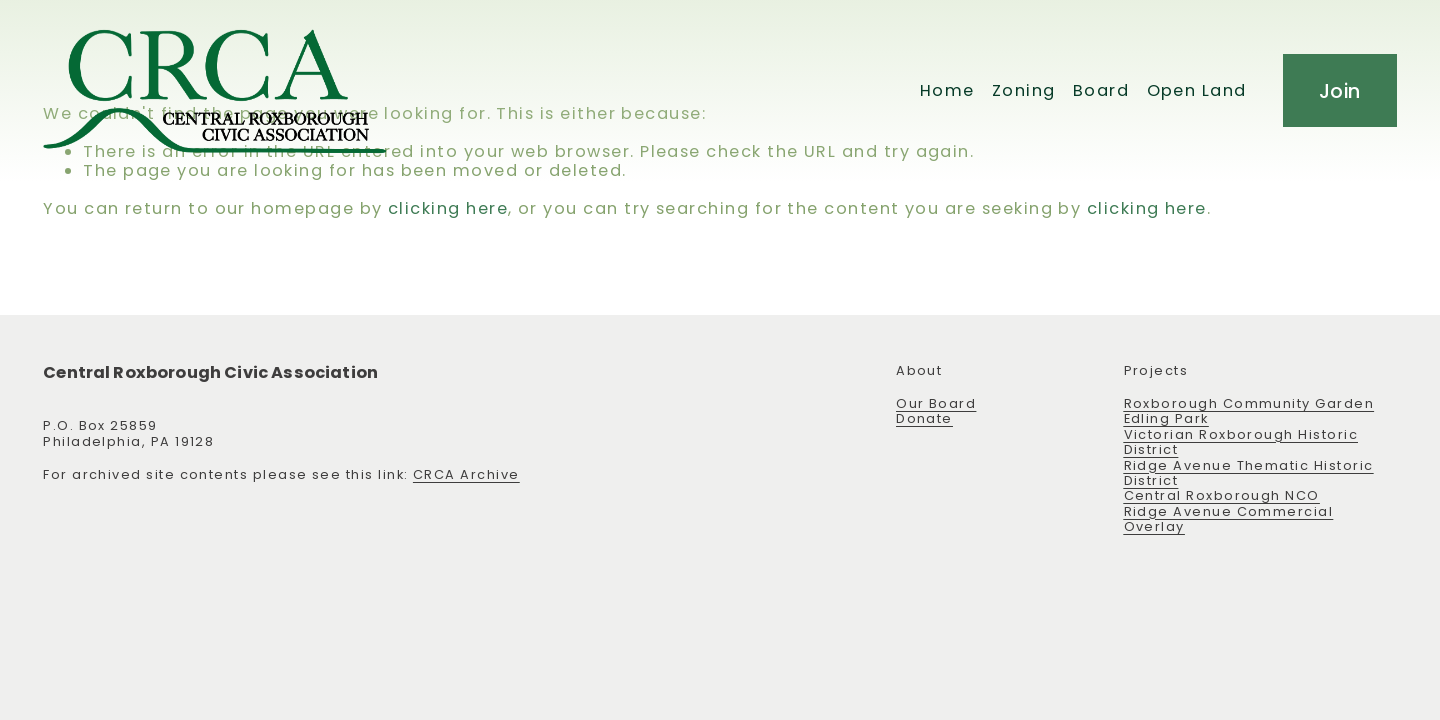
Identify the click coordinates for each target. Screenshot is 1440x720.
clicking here (448, 208)
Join (1340, 91)
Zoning (1024, 90)
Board (1101, 90)
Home (947, 90)
